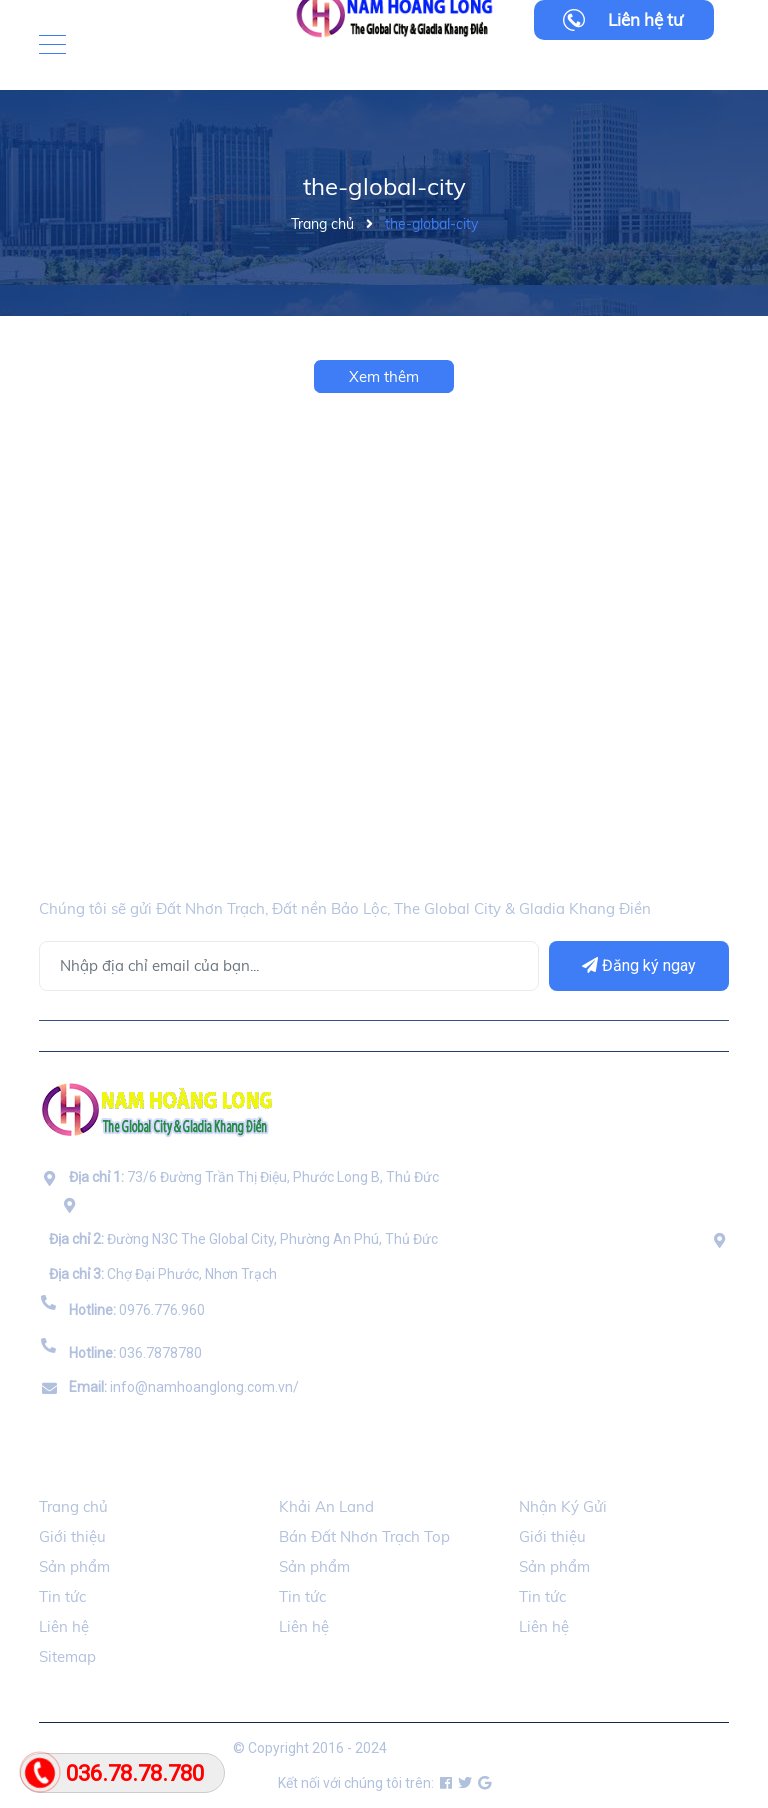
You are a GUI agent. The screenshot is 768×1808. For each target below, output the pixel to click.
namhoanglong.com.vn (462, 1748)
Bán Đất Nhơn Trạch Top (364, 1536)
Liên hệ (64, 1626)
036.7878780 (135, 1353)
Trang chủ (73, 1506)
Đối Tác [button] (311, 1467)
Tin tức (62, 1596)
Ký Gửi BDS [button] (563, 1467)
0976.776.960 (137, 1310)
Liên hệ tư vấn (645, 24)
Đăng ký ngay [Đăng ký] (639, 965)
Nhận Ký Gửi (563, 1506)
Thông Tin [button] (82, 1467)
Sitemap (67, 1656)
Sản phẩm (74, 1566)
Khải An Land (326, 1506)
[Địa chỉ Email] (289, 966)
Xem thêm (384, 376)
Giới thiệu (72, 1536)
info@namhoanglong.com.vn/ (184, 1387)
